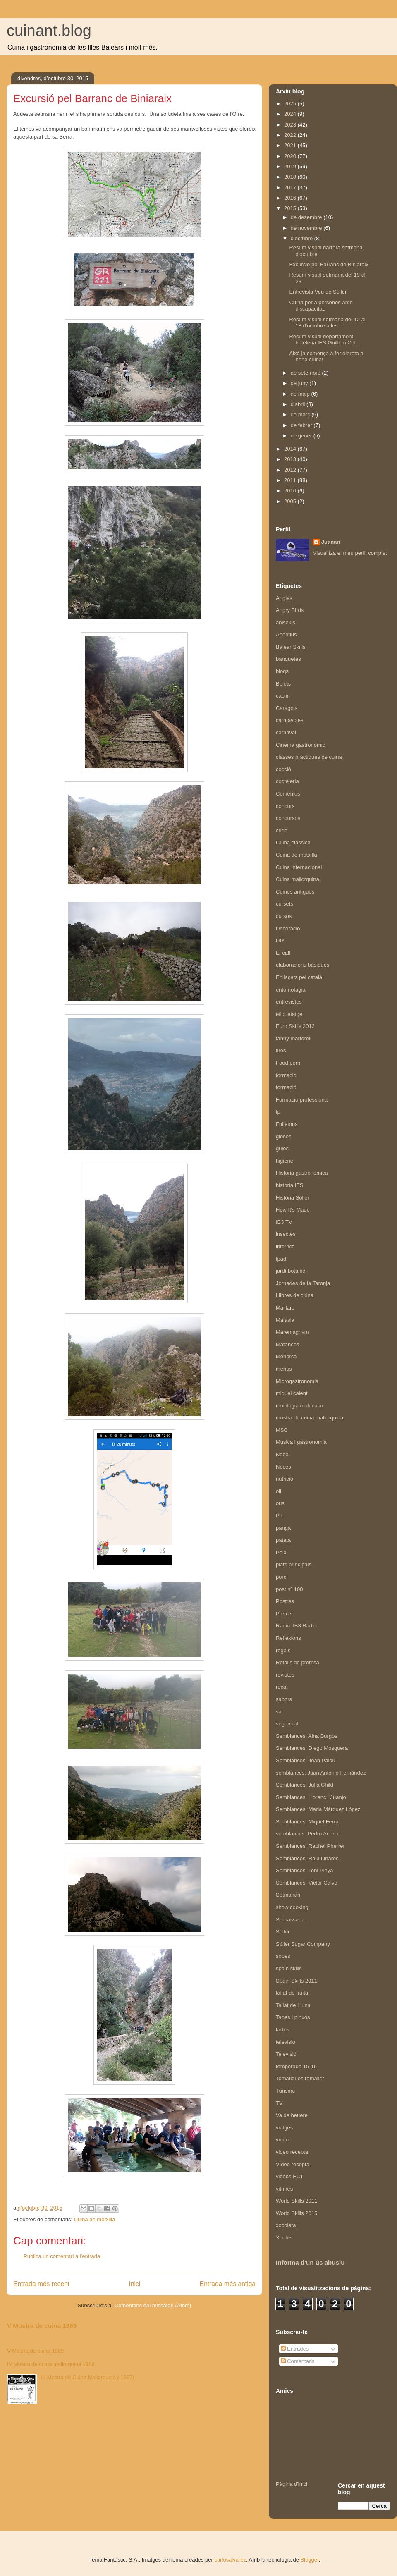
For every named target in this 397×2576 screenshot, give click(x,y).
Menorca (286, 1356)
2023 (291, 125)
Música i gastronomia (301, 1442)
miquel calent (292, 1393)
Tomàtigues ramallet (300, 2078)
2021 (291, 145)
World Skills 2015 (296, 2213)
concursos (288, 818)
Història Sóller (292, 1198)
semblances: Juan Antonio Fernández (321, 1773)
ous (280, 1503)
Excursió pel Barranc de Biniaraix (328, 264)
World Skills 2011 (296, 2201)
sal (279, 1712)
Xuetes (284, 2237)
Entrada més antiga (228, 2283)
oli (278, 1491)
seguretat (287, 1724)
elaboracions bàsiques (302, 965)
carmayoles (289, 720)
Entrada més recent (41, 2283)
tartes (282, 2029)
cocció (283, 769)
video (282, 2139)
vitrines (284, 2189)
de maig (301, 394)
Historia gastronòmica (302, 1173)
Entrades (295, 2349)
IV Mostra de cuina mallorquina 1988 (51, 2364)
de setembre (306, 373)
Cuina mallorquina (297, 879)
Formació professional (302, 1100)
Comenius (288, 794)
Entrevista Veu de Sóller (318, 292)
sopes (283, 1956)
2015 (291, 208)
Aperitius (286, 634)
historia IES (289, 1185)
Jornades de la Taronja (303, 1283)
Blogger (310, 2560)
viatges (284, 2127)
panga (283, 1528)
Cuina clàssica (293, 842)
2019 (291, 166)
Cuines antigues (295, 892)
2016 (291, 198)
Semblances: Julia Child (304, 1785)
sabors (284, 1699)
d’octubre (302, 238)
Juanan (330, 542)
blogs (282, 671)
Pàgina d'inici (291, 2484)
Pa (279, 1516)
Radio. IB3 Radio (296, 1626)
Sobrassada (290, 1919)
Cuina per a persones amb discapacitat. (320, 305)
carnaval (286, 732)
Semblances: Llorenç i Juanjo (311, 1797)
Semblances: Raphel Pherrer (310, 1846)
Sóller (282, 1931)
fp (278, 1112)
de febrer (302, 425)
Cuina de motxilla (94, 2219)
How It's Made (293, 1210)
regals (283, 1650)
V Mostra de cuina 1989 (42, 2325)
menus (284, 1369)
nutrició (284, 1479)
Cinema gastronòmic (300, 745)
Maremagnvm (292, 1332)
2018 (291, 177)
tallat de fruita (292, 1993)
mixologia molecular (299, 1406)
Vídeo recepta (292, 2164)
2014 (291, 449)
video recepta (292, 2152)
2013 (291, 459)
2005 (291, 501)
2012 (291, 470)
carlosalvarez (230, 2560)
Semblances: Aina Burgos (306, 1736)
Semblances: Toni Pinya (304, 1870)
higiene (284, 1161)
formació (286, 1087)
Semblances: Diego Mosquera (312, 1748)
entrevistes (289, 1002)
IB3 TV (284, 1222)
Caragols (286, 708)
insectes (286, 1234)
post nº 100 (289, 1589)
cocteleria (287, 781)
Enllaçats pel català (299, 977)
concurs (285, 806)
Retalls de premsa (297, 1662)
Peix (281, 1552)
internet (285, 1246)
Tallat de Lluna (293, 2005)
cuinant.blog (49, 30)
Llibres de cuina (294, 1295)
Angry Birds (290, 610)
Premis (284, 1614)
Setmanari (288, 1895)
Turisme (285, 2091)
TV (279, 2103)
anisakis (285, 622)
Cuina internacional (299, 867)
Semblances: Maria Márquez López (318, 1809)
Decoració (288, 928)
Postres (285, 1601)
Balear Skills (291, 647)
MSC (282, 1430)
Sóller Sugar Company (303, 1944)
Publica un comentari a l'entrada (62, 2256)
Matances (287, 1344)
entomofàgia (291, 990)
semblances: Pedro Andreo (308, 1833)
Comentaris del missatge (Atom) (153, 2305)
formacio (286, 1075)
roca (281, 1687)
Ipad (281, 1259)
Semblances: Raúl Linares (307, 1858)
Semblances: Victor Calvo (306, 1883)
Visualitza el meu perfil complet (350, 553)
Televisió (286, 2054)
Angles (284, 598)
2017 (291, 187)
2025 (291, 103)
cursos (284, 916)
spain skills (289, 1968)
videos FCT (289, 2176)
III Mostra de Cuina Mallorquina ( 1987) (87, 2377)
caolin (283, 696)
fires (281, 1050)
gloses (284, 1136)
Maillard (285, 1308)
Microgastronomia (297, 1381)
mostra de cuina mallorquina (309, 1418)
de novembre (307, 228)
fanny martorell (293, 1038)
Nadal (283, 1454)
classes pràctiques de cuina (309, 757)
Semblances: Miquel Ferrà (307, 1821)
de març (301, 414)
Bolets (283, 684)
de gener (302, 436)
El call (283, 953)
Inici (135, 2283)
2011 (291, 480)
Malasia (285, 1320)
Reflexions (288, 1638)
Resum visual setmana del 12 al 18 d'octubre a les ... (327, 322)
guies (282, 1148)
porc (281, 1577)
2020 (291, 156)
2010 (291, 490)
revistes (285, 1675)
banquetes (288, 659)
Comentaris (298, 2361)
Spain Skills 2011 (296, 1981)
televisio (285, 2042)
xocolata (286, 2225)
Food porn (288, 1063)
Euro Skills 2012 (295, 1026)
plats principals (293, 1564)
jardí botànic (290, 1271)
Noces (283, 1467)
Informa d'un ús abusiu (310, 2262)
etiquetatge (289, 1014)
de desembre (307, 217)
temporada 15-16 (296, 2066)
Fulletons (287, 1124)
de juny (300, 383)
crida (281, 830)
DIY (280, 940)
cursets (284, 904)
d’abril (298, 404)
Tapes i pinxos (293, 2017)
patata (283, 1540)
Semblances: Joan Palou (305, 1760)
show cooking (292, 1907)
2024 (291, 114)
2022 (291, 135)
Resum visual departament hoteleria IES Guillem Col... (324, 339)
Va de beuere (292, 2115)
